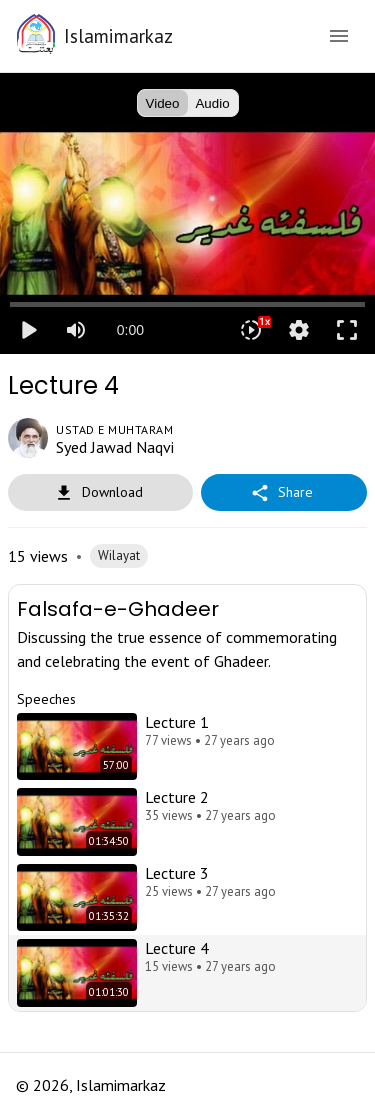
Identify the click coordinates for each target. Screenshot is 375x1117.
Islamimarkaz (118, 35)
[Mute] (76, 330)
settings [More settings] (299, 330)
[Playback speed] (251, 330)
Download (100, 492)
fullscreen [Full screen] (347, 330)
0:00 (130, 330)
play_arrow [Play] (28, 330)
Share (284, 492)
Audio (213, 103)
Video (163, 103)
